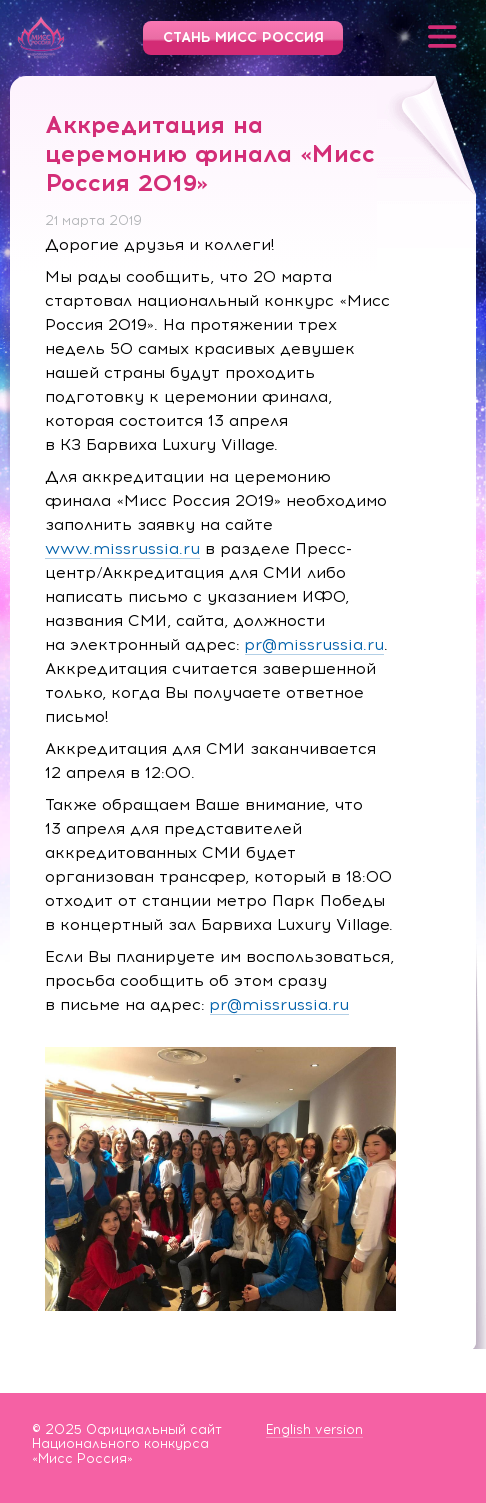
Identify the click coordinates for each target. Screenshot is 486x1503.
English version (314, 1429)
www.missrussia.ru (122, 548)
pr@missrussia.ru (314, 644)
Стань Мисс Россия (243, 37)
